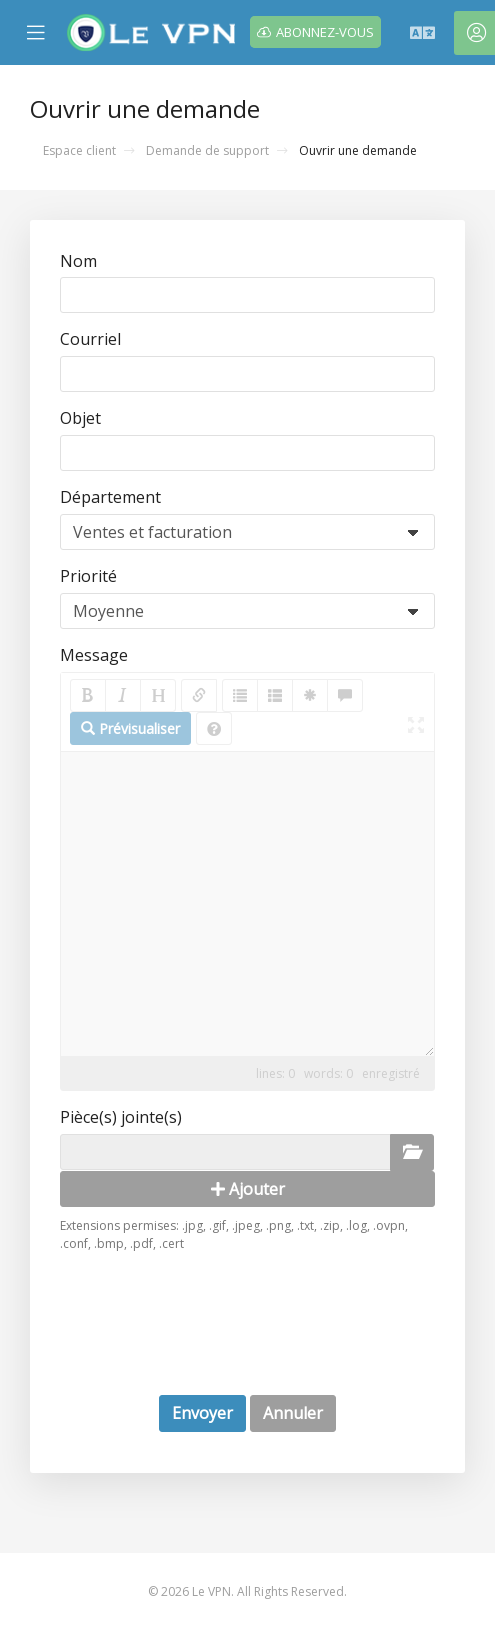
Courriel (90, 339)
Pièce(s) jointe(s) (121, 1117)
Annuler (293, 1413)
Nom (78, 261)
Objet (80, 418)
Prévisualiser (130, 728)
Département (110, 497)
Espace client (79, 150)
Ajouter (248, 1189)
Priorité (88, 576)
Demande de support (207, 150)
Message (94, 655)
